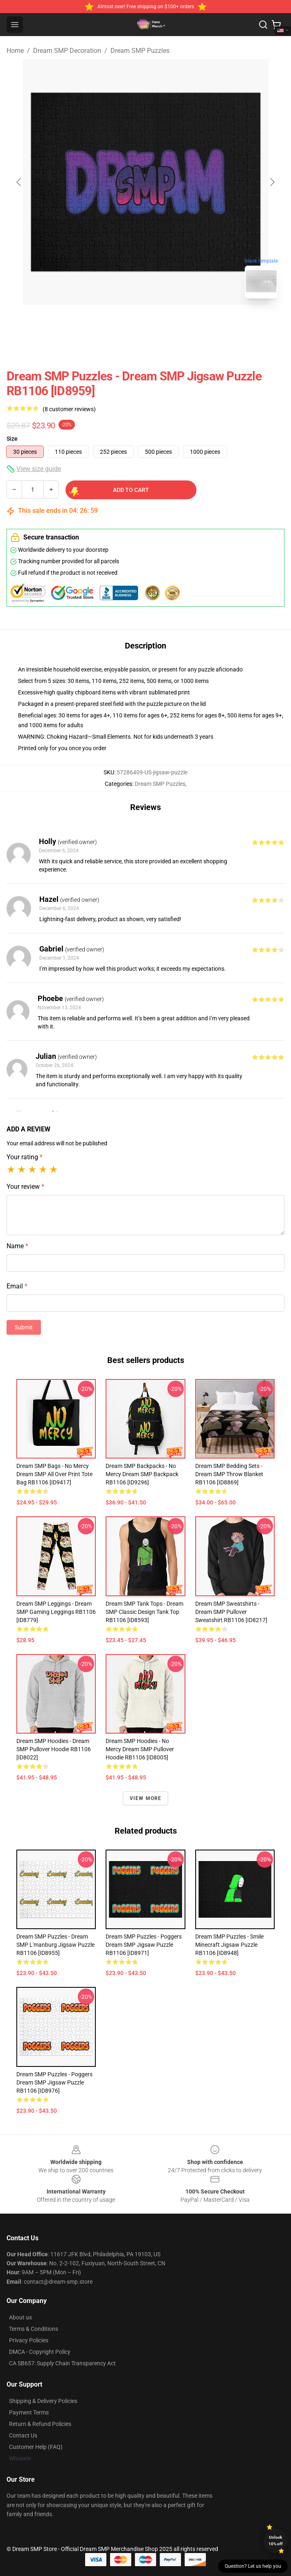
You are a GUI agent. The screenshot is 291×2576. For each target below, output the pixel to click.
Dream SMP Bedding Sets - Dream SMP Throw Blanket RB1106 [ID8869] (229, 1474)
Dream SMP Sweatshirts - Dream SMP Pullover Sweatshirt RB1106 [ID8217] (231, 1611)
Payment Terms (29, 2412)
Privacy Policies (28, 2340)
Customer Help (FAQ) (36, 2447)
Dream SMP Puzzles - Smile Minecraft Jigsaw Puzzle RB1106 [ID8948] (229, 1944)
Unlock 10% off (275, 2540)
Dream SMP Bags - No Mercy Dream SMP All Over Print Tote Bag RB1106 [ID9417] (54, 1474)
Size (12, 438)
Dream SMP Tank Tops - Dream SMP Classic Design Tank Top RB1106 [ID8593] (144, 1611)
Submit (24, 1327)
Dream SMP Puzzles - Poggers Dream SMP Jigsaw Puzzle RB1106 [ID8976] (54, 2082)
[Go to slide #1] (124, 323)
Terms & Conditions (33, 2329)
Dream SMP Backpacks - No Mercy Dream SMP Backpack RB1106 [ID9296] (142, 1474)
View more (146, 1798)
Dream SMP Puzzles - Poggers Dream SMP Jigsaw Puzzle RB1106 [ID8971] (144, 1944)
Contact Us (23, 2435)
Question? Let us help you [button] (253, 2566)
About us (20, 2317)
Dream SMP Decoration (67, 51)
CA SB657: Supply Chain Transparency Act (62, 2363)
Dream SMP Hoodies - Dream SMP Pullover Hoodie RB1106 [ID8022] (53, 1749)
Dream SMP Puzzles (140, 51)
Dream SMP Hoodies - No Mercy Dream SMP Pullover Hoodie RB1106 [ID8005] (140, 1749)
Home (15, 51)
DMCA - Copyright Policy (39, 2351)
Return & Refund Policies (40, 2424)
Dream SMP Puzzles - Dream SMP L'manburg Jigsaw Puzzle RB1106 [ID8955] (55, 1944)
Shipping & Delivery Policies (43, 2401)
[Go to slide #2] (167, 323)
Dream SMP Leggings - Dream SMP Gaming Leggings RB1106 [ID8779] (56, 1611)
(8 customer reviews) (69, 409)
